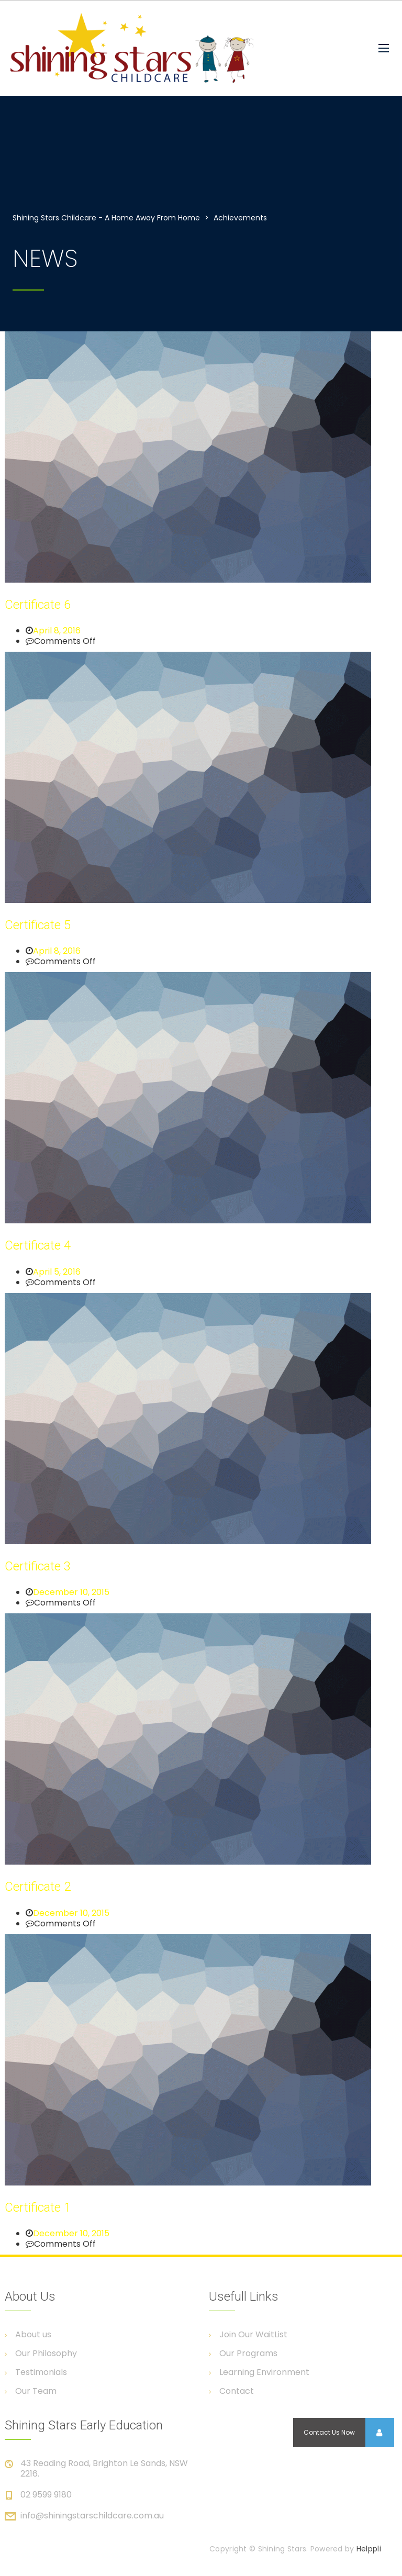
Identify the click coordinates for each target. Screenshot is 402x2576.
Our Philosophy (46, 2353)
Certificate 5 (38, 925)
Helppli (368, 2549)
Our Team (36, 2391)
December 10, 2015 (71, 1592)
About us (33, 2334)
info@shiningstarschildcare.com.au (92, 2516)
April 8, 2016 (57, 631)
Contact (236, 2391)
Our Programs (248, 2353)
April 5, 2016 (57, 1272)
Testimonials (41, 2372)
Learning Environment (264, 2372)
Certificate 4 (38, 1245)
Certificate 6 (38, 604)
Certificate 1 (38, 2207)
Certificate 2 (38, 1886)
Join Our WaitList (253, 2334)
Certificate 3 (38, 1566)
